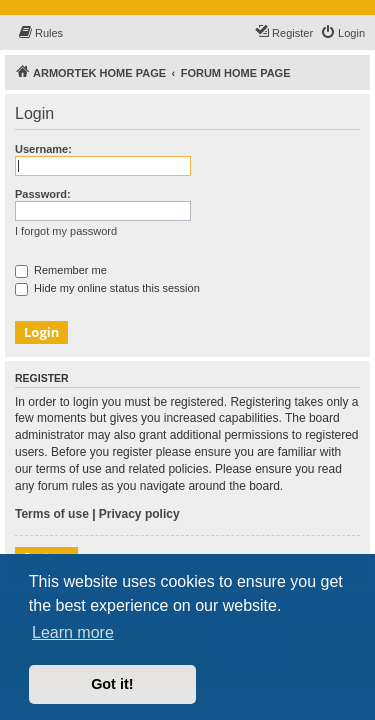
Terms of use (52, 514)
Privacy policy (139, 514)
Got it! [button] (112, 684)
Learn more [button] (73, 632)
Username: (43, 149)
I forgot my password (66, 231)
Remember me (61, 270)
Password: (43, 194)
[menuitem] (40, 33)
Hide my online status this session (107, 288)
